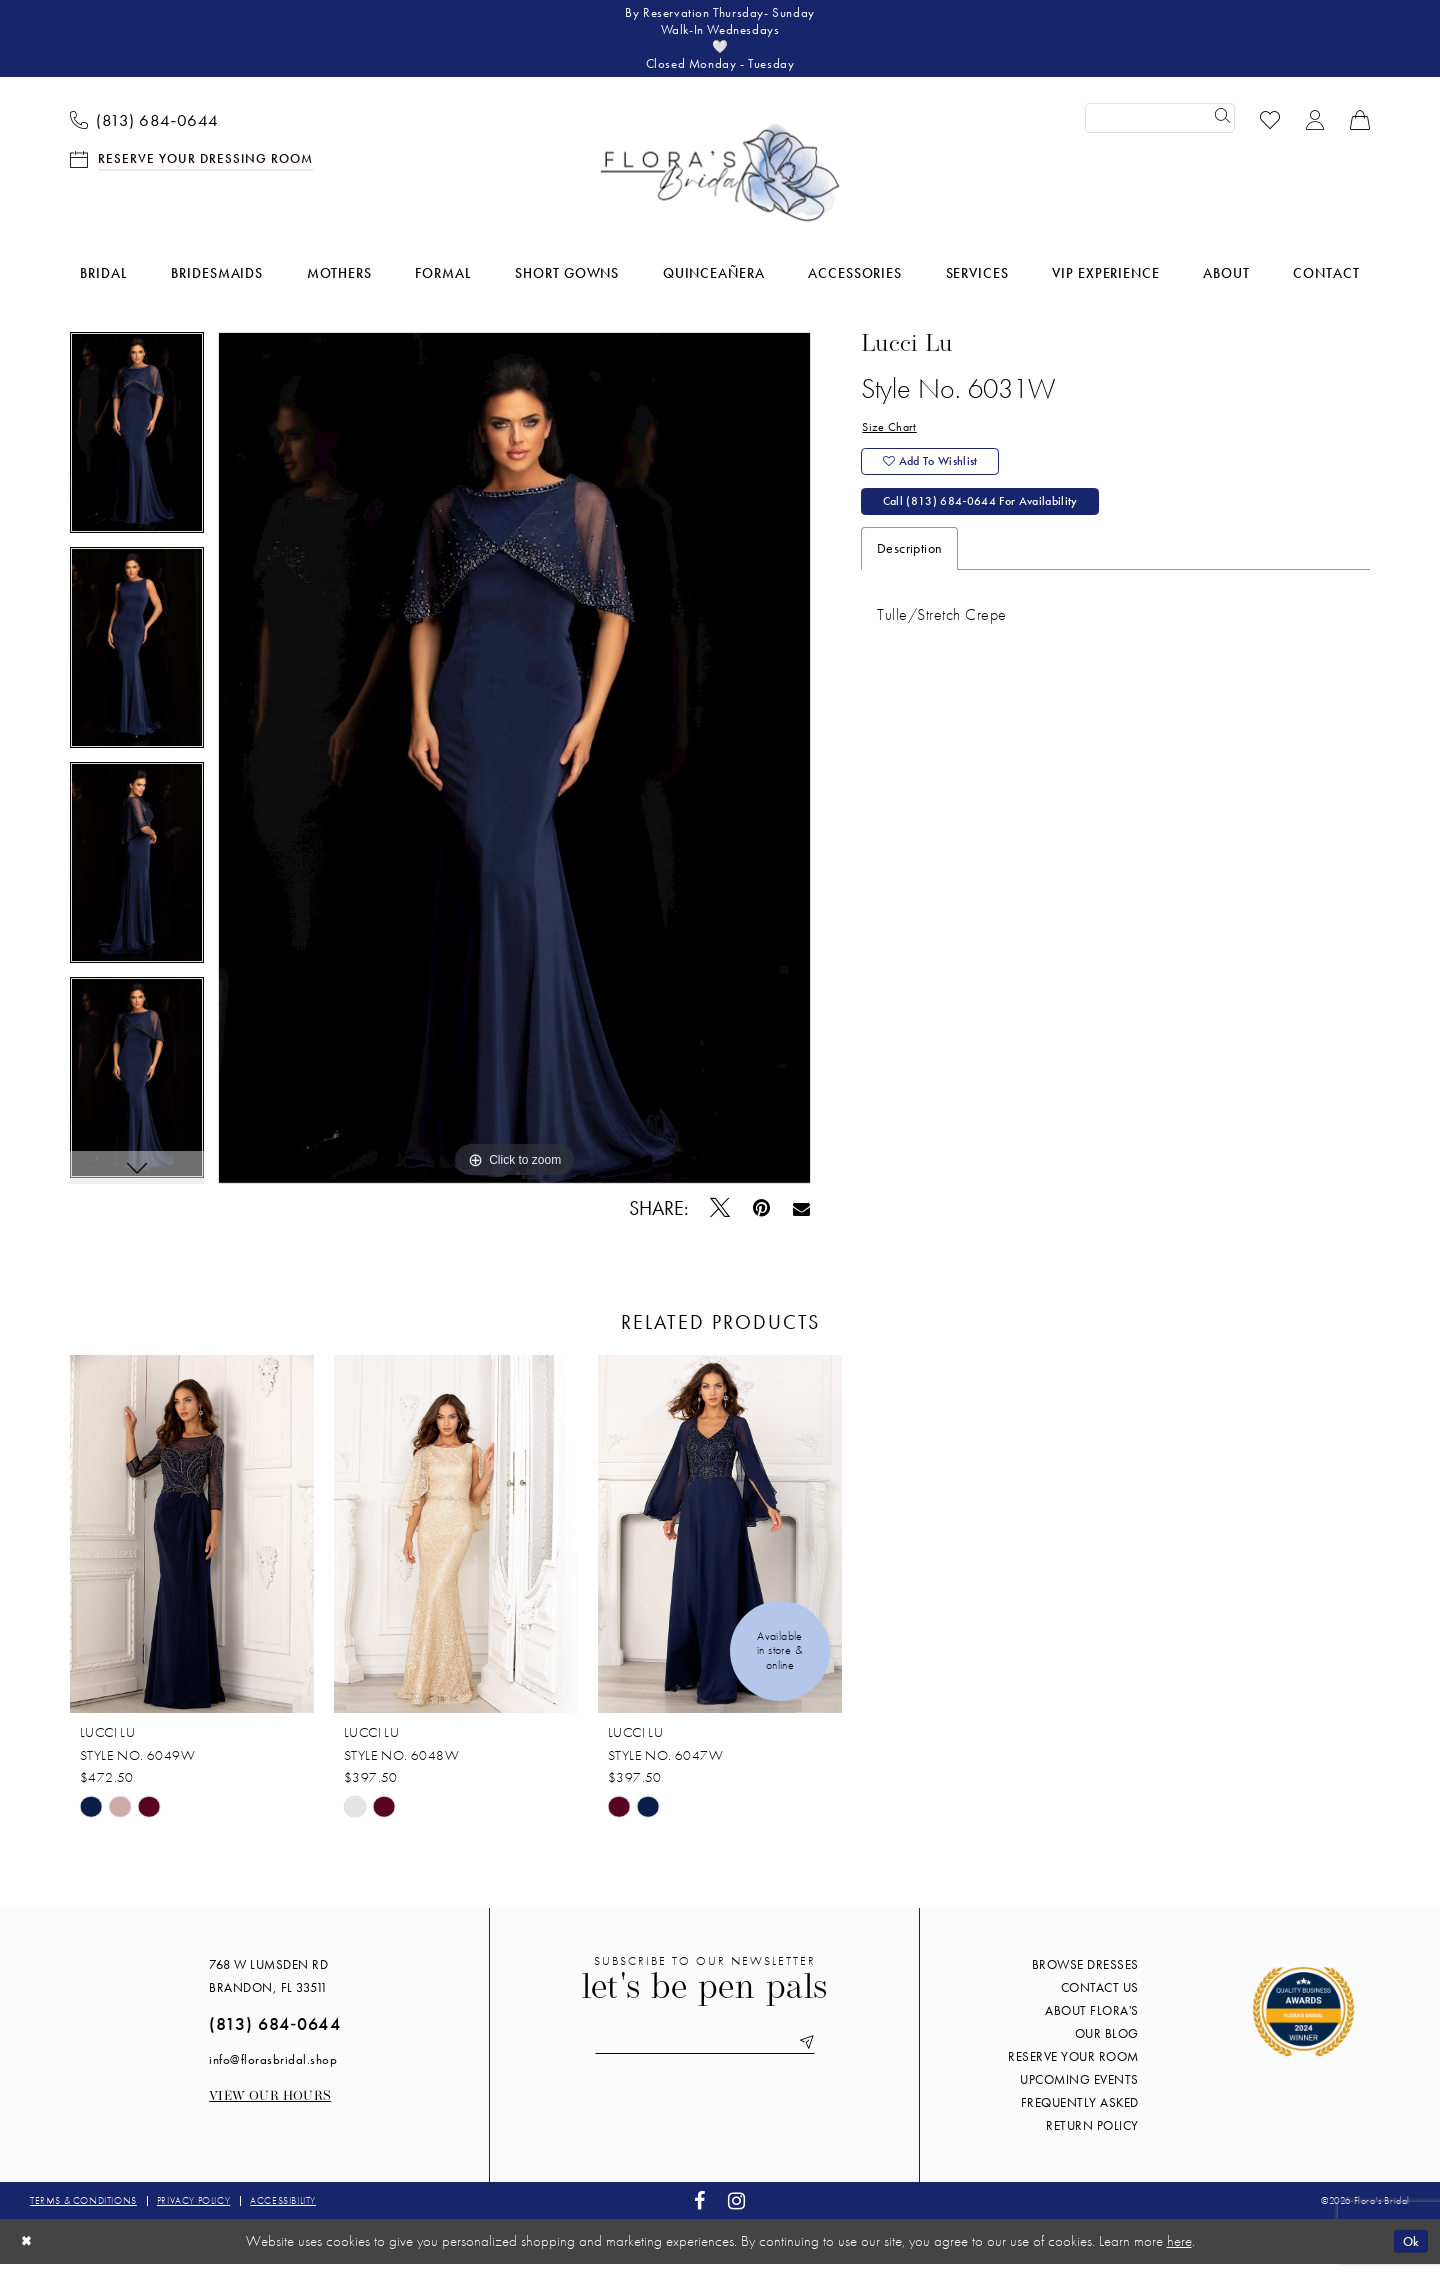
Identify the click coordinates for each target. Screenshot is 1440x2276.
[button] (1315, 130)
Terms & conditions (83, 2213)
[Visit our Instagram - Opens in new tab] (737, 2213)
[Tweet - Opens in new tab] (720, 1220)
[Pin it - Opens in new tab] (762, 1220)
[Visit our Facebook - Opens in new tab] (700, 2213)
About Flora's (1092, 2023)
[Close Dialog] (29, 2253)
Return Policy (1092, 2138)
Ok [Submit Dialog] (1408, 2253)
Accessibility (283, 2213)
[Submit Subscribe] (822, 2057)
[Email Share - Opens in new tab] (801, 1220)
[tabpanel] (137, 452)
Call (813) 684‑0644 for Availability (997, 529)
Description (909, 578)
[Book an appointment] (192, 170)
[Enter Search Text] (1160, 131)
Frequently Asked (1080, 2115)
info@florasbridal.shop (273, 2072)
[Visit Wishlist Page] (1270, 130)
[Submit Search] (1220, 131)
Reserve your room (1073, 2069)
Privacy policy (193, 2213)
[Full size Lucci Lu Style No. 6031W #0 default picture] (514, 771)
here (1179, 2254)
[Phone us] (145, 131)
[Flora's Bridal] (720, 186)
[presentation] (192, 1547)
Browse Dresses (1085, 1977)
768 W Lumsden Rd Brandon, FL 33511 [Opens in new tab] (268, 1989)
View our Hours (270, 2109)
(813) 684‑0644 (274, 2036)
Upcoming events (1079, 2092)
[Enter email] (705, 2057)
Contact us (1100, 2000)
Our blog (1107, 2046)
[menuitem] (145, 131)
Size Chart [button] (892, 442)
